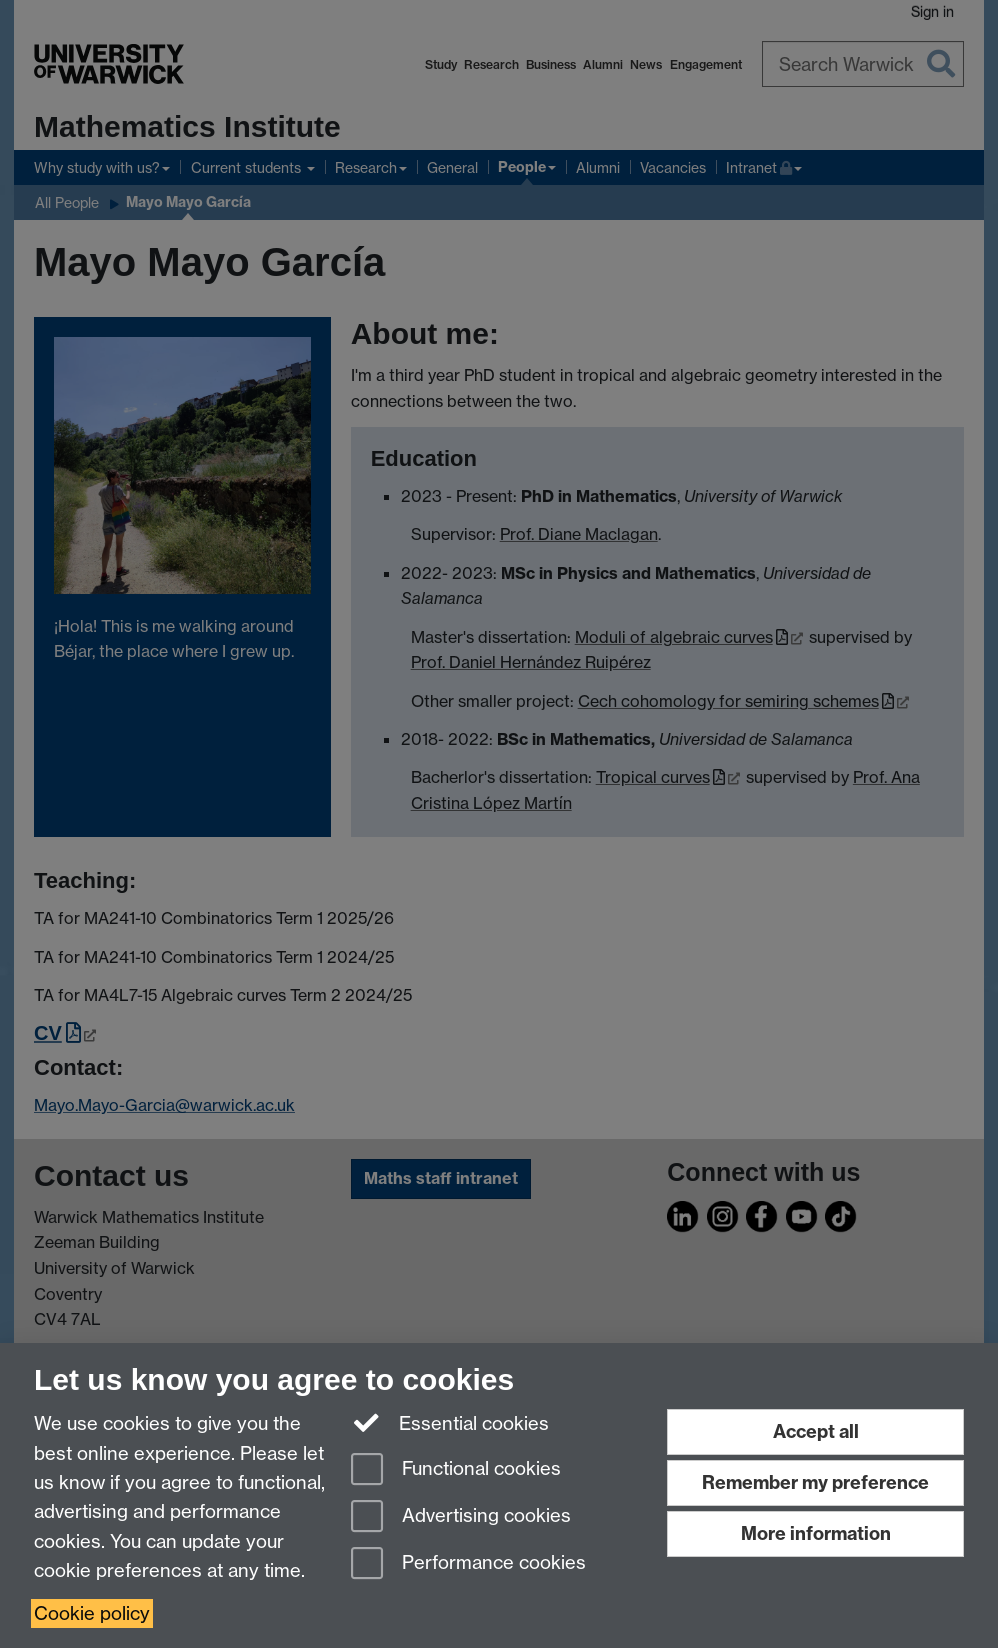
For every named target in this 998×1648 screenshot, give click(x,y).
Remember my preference (815, 1482)
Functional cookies (456, 1470)
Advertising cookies (461, 1517)
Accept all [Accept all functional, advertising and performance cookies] (816, 1431)
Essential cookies (450, 1422)
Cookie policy (92, 1613)
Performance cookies (468, 1564)
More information (816, 1533)
